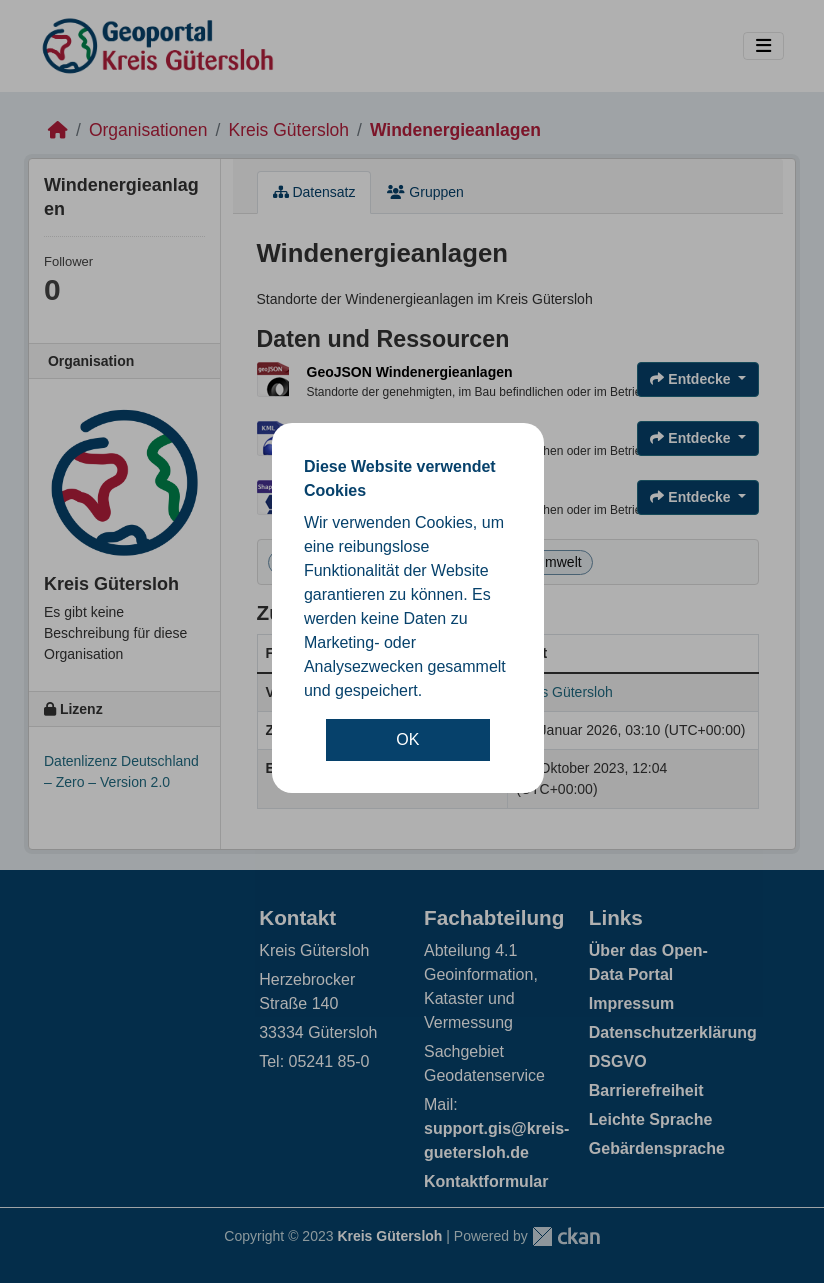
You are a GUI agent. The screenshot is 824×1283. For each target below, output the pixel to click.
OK (407, 739)
